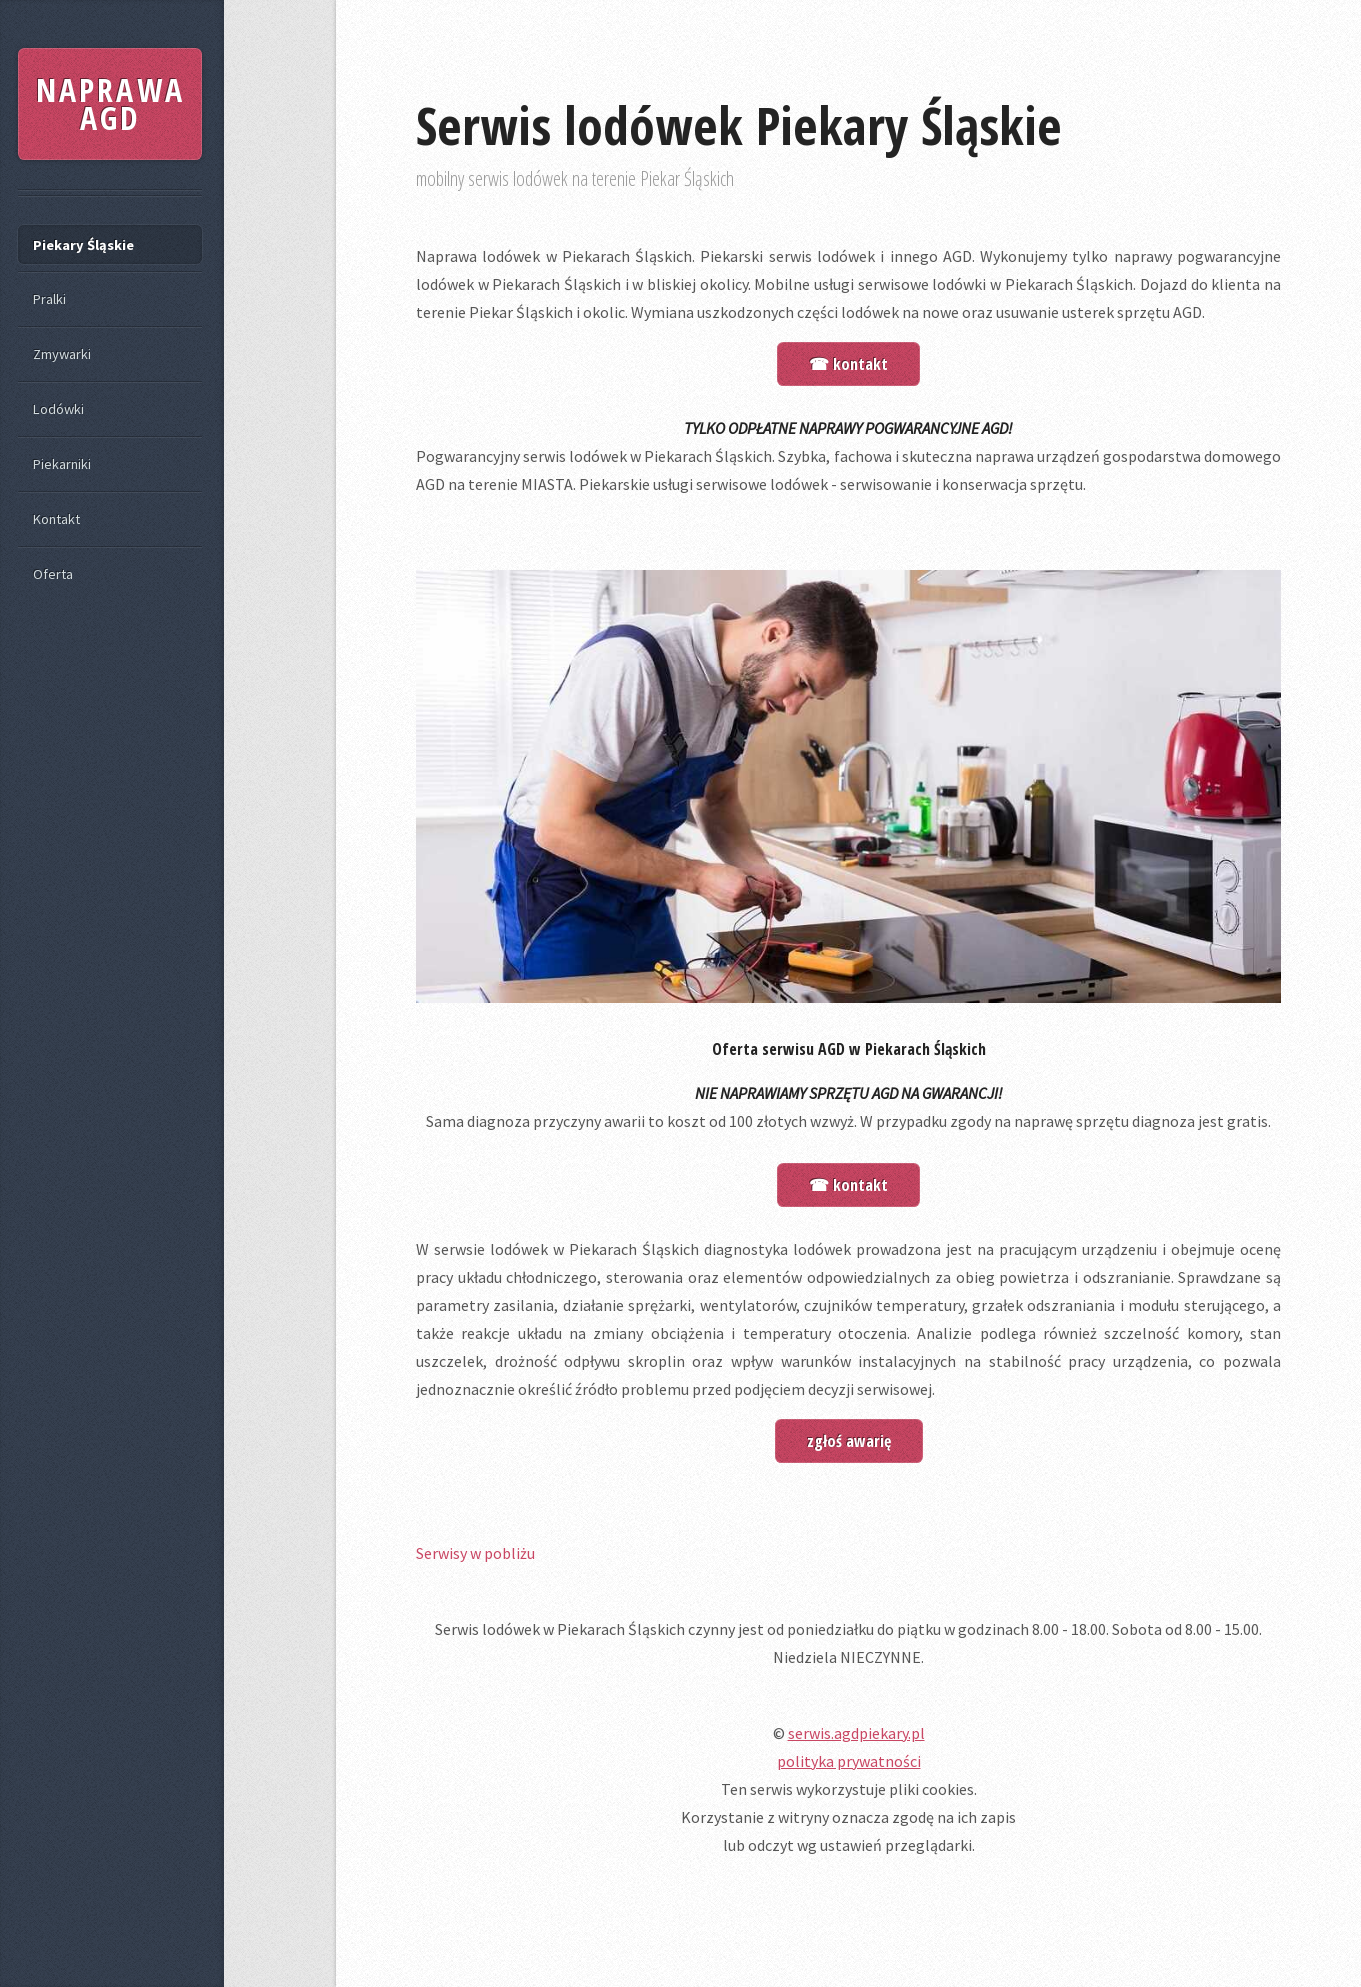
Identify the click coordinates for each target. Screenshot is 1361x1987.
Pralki (49, 299)
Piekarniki (62, 464)
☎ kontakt (848, 364)
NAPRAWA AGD (110, 103)
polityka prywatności (849, 1761)
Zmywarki (62, 354)
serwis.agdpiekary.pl (856, 1733)
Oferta (53, 574)
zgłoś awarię (849, 1441)
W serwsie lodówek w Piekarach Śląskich (557, 1249)
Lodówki (58, 409)
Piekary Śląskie (83, 245)
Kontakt (56, 519)
